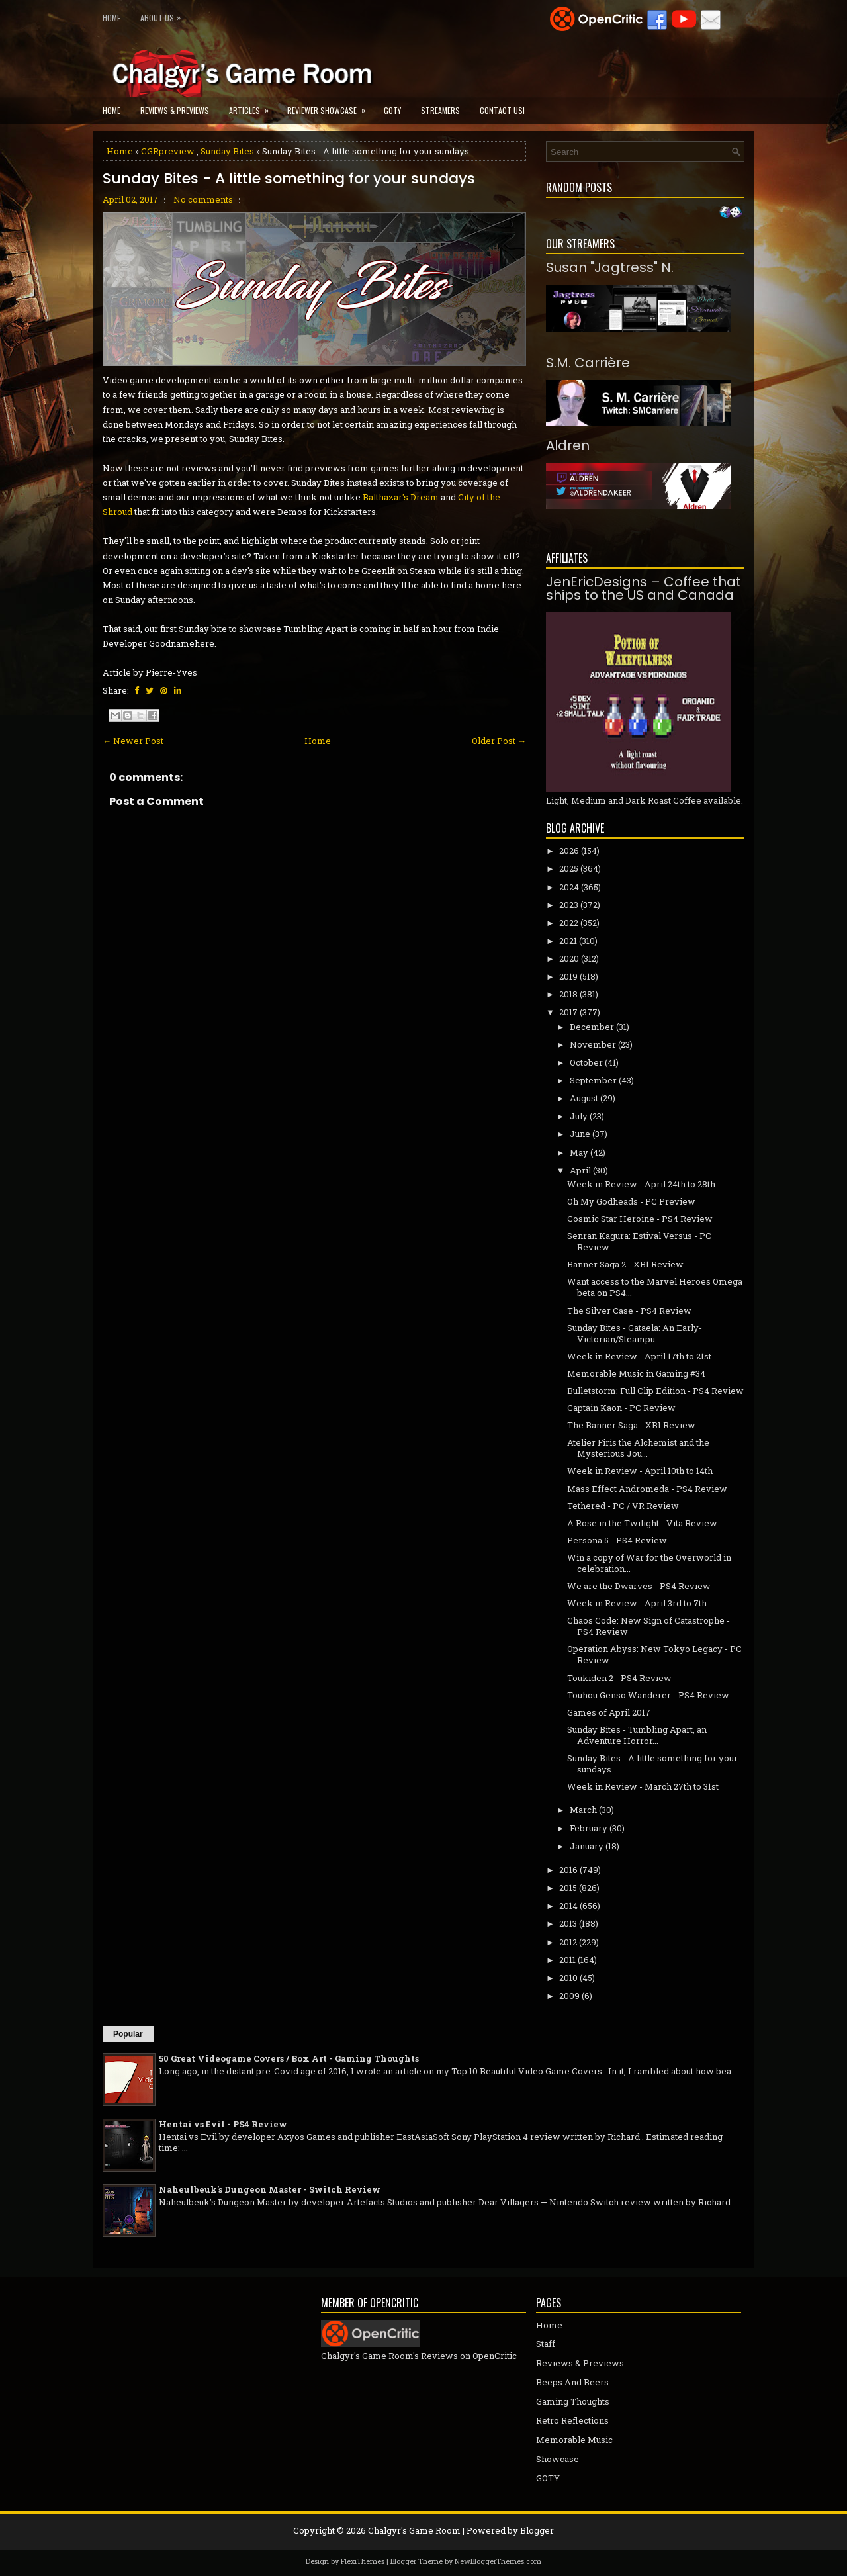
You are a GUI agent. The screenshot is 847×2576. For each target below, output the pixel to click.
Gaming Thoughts (572, 2401)
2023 (568, 905)
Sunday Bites (227, 151)
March (583, 1810)
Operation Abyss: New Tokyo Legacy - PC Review (654, 1654)
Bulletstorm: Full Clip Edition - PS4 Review (655, 1391)
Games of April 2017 (608, 1712)
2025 (568, 868)
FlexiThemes (362, 2561)
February (588, 1828)
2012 (568, 1942)
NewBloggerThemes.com (498, 2561)
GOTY (392, 110)
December (592, 1027)
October (586, 1062)
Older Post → (499, 741)
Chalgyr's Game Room (414, 2530)
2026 (569, 850)
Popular (128, 2034)
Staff (545, 2344)
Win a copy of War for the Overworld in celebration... (649, 1563)
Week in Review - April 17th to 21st (639, 1356)
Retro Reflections (572, 2420)
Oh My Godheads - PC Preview (631, 1201)
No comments (203, 199)
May (579, 1152)
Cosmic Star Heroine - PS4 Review (640, 1218)
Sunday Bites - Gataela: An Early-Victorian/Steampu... (634, 1333)
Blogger (537, 2530)
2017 (568, 1012)
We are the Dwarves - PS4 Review (639, 1586)
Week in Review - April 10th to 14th (640, 1471)
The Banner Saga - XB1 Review (631, 1425)
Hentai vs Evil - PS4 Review (223, 2124)
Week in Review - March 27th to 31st (643, 1786)
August (584, 1098)
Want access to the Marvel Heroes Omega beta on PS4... (654, 1287)
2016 (568, 1870)
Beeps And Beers (572, 2382)
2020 (569, 958)
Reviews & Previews (174, 110)
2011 (567, 1960)
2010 (568, 1978)
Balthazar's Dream (401, 497)
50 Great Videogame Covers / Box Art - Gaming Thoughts (289, 2058)
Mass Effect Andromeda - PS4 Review (647, 1489)
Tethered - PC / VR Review (623, 1506)
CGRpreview (168, 151)
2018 (568, 994)
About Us (163, 15)
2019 (568, 976)
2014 (568, 1905)
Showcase (557, 2459)
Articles (253, 106)
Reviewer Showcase (330, 106)
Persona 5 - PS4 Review (617, 1540)
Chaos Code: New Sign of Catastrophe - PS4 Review (648, 1625)
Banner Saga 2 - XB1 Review (625, 1264)
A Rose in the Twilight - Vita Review (642, 1523)
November (593, 1044)
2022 (568, 923)
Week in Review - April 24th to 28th (641, 1184)
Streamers (440, 110)
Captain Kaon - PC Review (621, 1408)
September (593, 1080)
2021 (568, 940)
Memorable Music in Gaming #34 (636, 1373)
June (580, 1134)
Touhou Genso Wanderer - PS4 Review (648, 1695)
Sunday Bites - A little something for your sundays (289, 179)
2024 (569, 887)
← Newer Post (133, 741)
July (579, 1116)
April (580, 1170)
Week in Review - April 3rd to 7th (637, 1603)
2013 (568, 1923)
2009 (569, 1995)
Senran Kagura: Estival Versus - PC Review (639, 1241)
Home (111, 17)
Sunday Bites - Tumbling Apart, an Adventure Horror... (637, 1735)
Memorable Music (574, 2440)
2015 (568, 1888)
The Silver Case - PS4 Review (629, 1310)
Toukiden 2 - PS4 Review (619, 1678)
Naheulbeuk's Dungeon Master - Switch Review (269, 2189)
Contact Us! (502, 110)
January (586, 1846)
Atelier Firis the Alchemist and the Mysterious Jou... (638, 1447)
